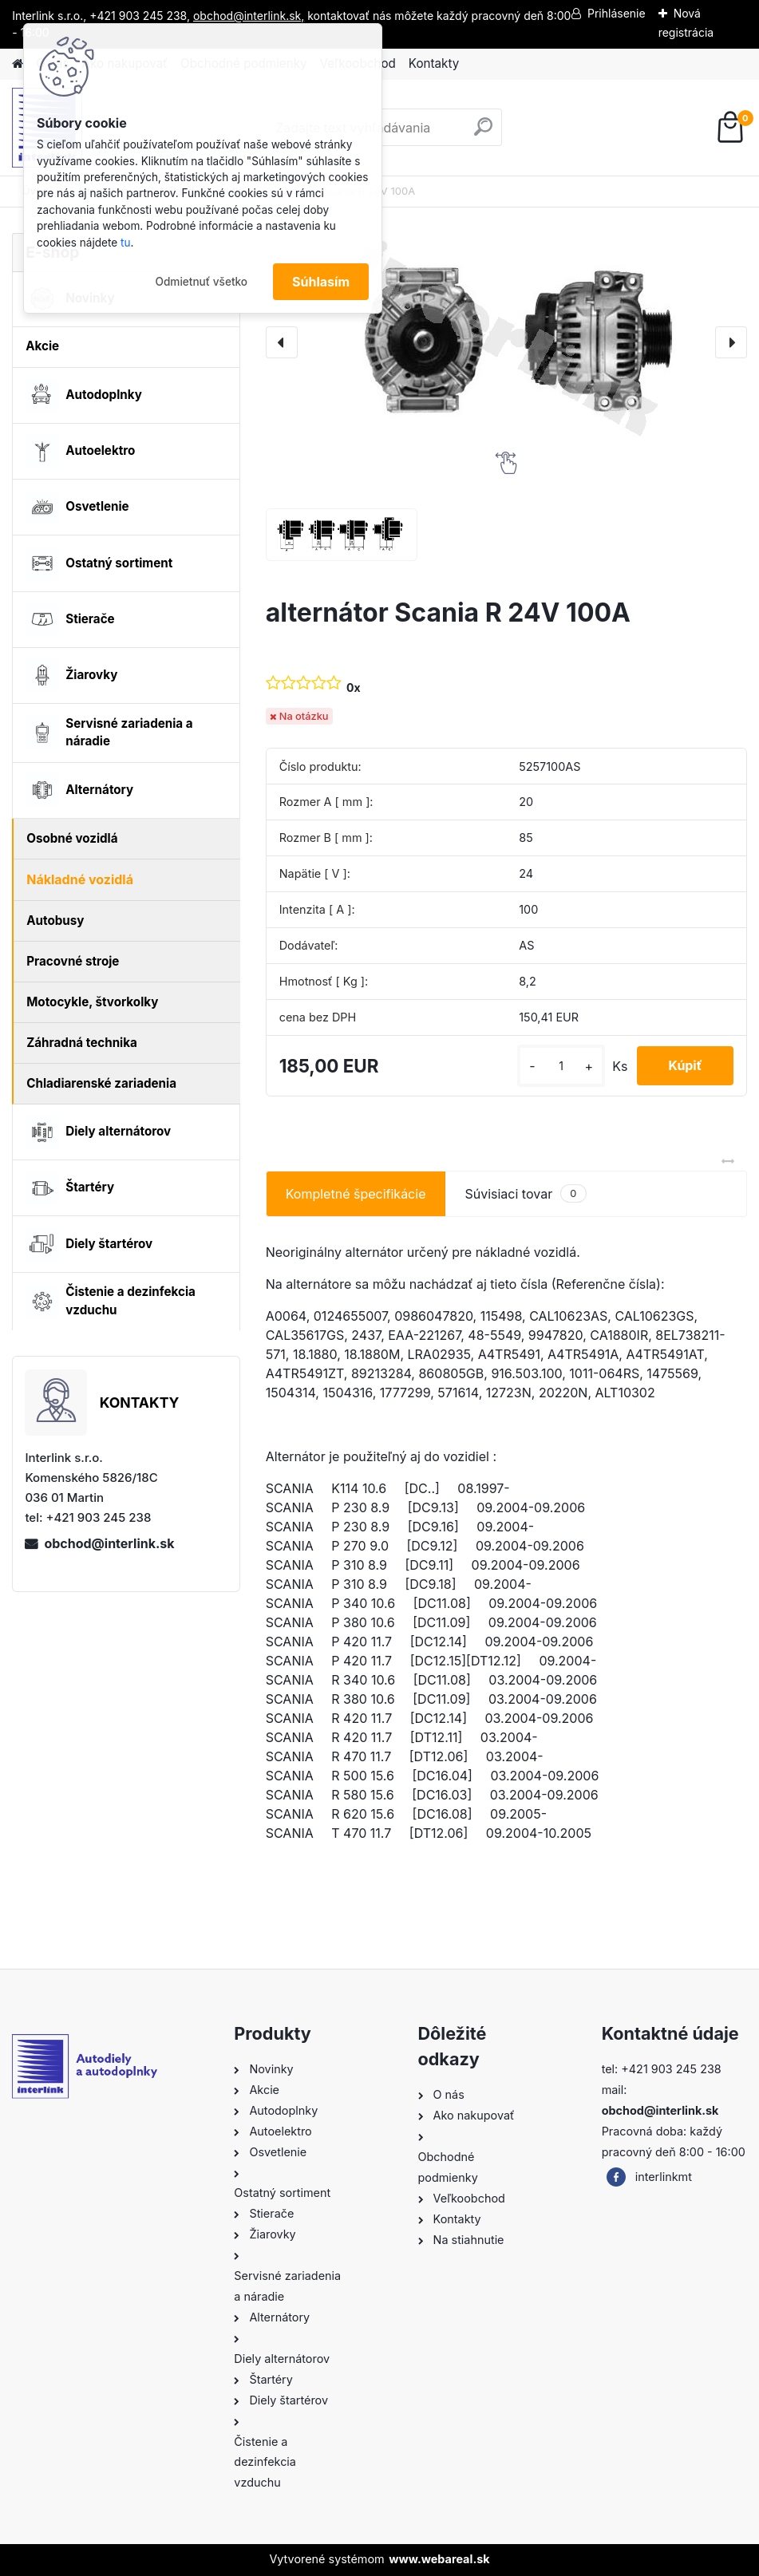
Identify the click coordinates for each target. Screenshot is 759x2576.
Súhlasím (321, 282)
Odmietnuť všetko (201, 281)
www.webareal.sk (439, 2559)
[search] (483, 132)
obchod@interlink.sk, (248, 15)
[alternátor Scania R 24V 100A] (506, 342)
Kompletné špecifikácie (356, 1194)
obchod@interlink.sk (109, 1543)
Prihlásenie (616, 13)
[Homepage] (17, 64)
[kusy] (559, 1066)
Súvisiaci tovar (525, 1193)
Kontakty (434, 63)
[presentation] (282, 342)
